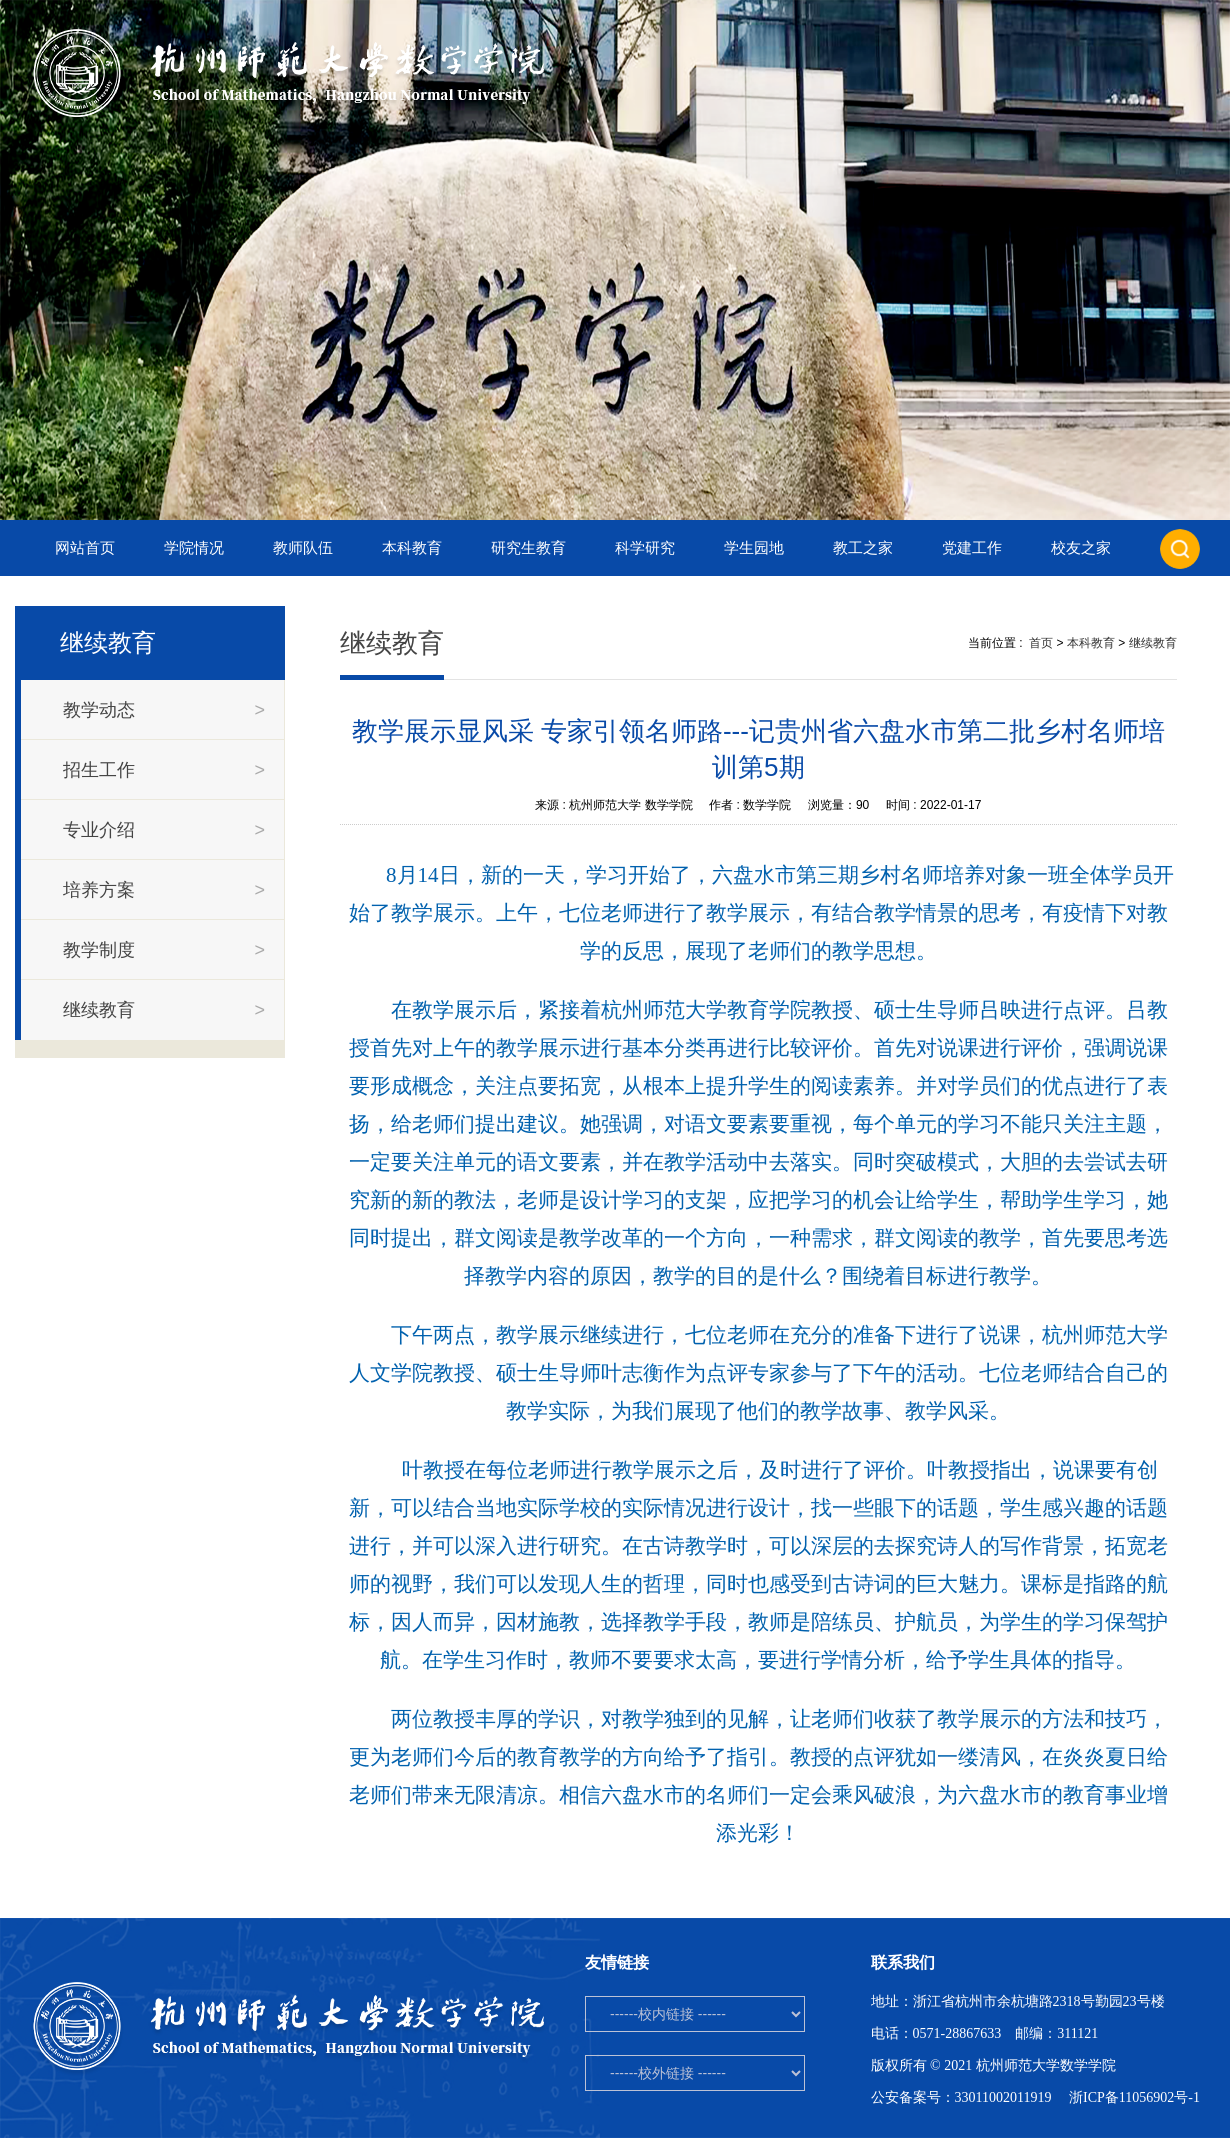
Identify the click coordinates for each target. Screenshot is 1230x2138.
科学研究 (645, 548)
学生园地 (754, 548)
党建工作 (972, 548)
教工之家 (863, 548)
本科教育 (412, 548)
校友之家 (1081, 548)
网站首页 (85, 548)
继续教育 (1153, 643)
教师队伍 (303, 548)
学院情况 (194, 548)
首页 (1041, 643)
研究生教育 (528, 548)
